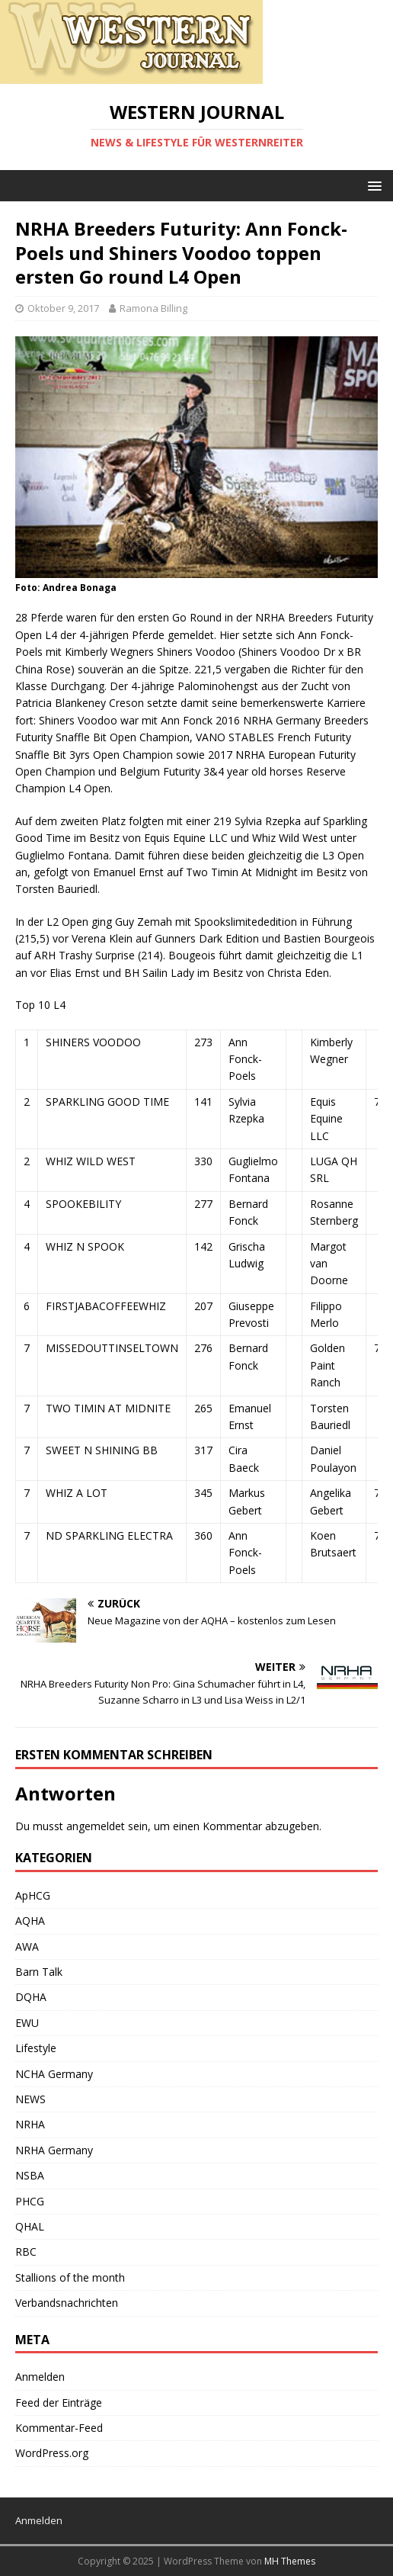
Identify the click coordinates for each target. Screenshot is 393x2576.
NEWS (30, 2099)
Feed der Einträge (58, 2402)
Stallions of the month (70, 2277)
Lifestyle (35, 2048)
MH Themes (289, 2561)
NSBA (29, 2175)
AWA (27, 1946)
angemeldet (95, 1826)
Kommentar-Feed (59, 2427)
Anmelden (40, 2376)
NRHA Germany (54, 2150)
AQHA (30, 1920)
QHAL (29, 2226)
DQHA (30, 1997)
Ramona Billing (153, 308)
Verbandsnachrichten (66, 2302)
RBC (26, 2251)
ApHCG (32, 1895)
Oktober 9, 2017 (63, 308)
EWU (27, 2023)
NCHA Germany (54, 2074)
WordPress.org (51, 2453)
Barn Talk (38, 1971)
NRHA (30, 2124)
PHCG (29, 2201)
